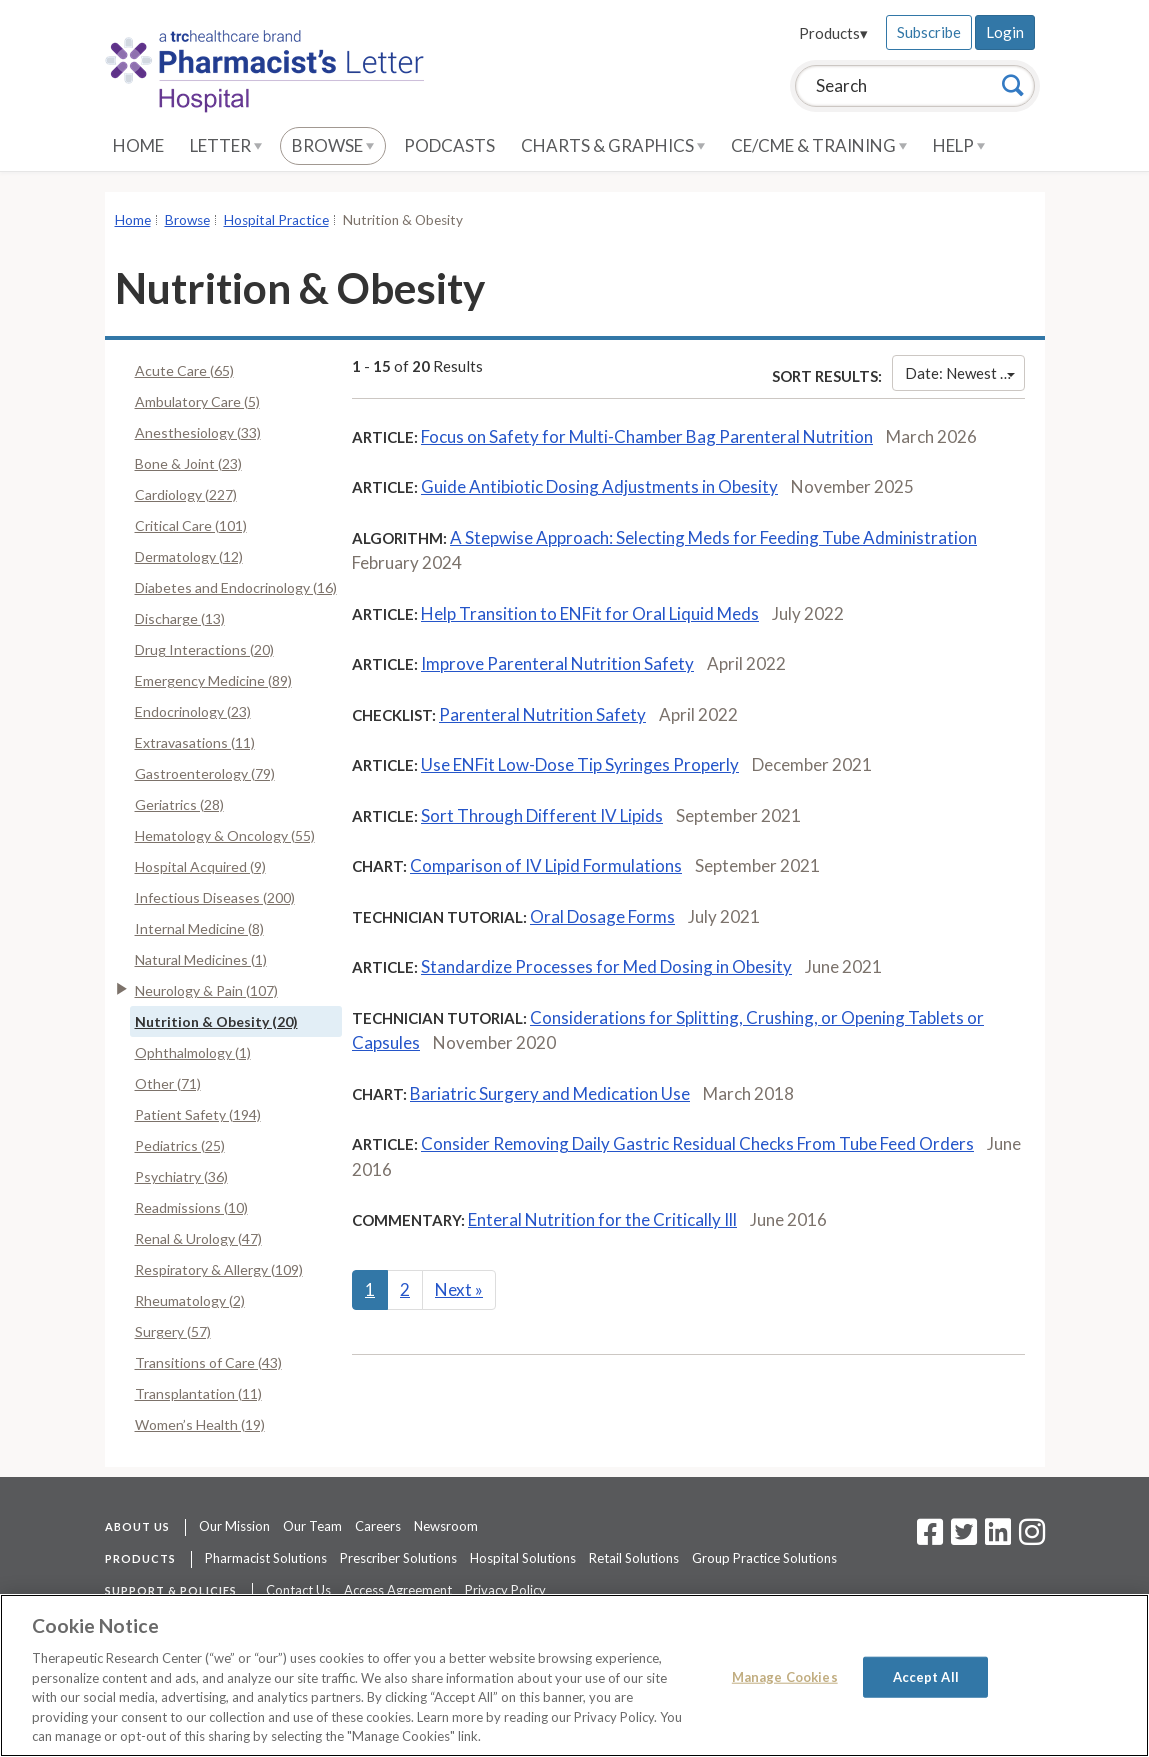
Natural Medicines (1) (201, 959)
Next (459, 1289)
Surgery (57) (173, 1331)
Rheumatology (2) (190, 1300)
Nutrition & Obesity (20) (216, 1021)
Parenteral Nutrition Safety (542, 714)
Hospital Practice (276, 220)
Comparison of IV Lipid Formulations (546, 865)
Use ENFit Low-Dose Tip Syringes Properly (580, 764)
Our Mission (234, 1526)
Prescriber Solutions (398, 1558)
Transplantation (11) (198, 1393)
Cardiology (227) (186, 494)
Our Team (312, 1526)
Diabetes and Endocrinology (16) (236, 587)
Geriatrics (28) (179, 804)
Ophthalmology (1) (193, 1052)
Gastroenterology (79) (205, 773)
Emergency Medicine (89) (213, 680)
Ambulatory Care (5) (197, 401)
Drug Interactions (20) (204, 649)
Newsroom (446, 1526)
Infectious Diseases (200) (215, 897)
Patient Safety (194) (198, 1114)
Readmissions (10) (191, 1207)
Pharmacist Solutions (266, 1558)
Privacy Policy (505, 1590)
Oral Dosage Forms (602, 916)
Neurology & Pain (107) (206, 990)
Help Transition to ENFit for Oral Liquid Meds (590, 613)
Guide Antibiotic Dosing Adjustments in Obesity (599, 486)
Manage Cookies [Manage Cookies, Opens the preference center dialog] (785, 1676)
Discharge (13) (180, 618)
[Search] (1013, 85)
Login (1005, 32)
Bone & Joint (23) (188, 463)
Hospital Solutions (523, 1558)
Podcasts (449, 145)
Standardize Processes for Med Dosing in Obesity (606, 966)
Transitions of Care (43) (208, 1362)
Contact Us (298, 1590)
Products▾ (833, 33)
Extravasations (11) (195, 742)
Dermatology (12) (189, 556)
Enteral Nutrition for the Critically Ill (602, 1219)
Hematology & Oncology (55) (225, 835)
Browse (333, 145)
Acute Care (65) (184, 370)
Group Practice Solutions (764, 1558)
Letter (226, 145)
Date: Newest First (964, 373)
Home (138, 145)
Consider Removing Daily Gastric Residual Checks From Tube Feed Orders (697, 1143)
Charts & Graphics (613, 145)
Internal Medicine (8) (199, 928)
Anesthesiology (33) (198, 432)
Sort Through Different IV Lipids (542, 815)
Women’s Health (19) (200, 1424)
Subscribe (929, 32)
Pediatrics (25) (180, 1145)
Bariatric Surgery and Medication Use (550, 1093)
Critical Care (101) (191, 525)
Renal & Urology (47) (198, 1238)
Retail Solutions (634, 1558)
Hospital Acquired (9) (200, 866)
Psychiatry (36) (181, 1176)
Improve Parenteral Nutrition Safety (557, 663)
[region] (574, 1675)
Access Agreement (398, 1590)
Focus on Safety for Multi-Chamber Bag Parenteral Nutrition (647, 436)
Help (959, 145)
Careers (378, 1526)
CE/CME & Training (819, 145)
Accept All (926, 1676)
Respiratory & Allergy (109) (219, 1269)
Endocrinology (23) (193, 711)
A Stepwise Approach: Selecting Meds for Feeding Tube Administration (713, 537)
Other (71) (168, 1083)
